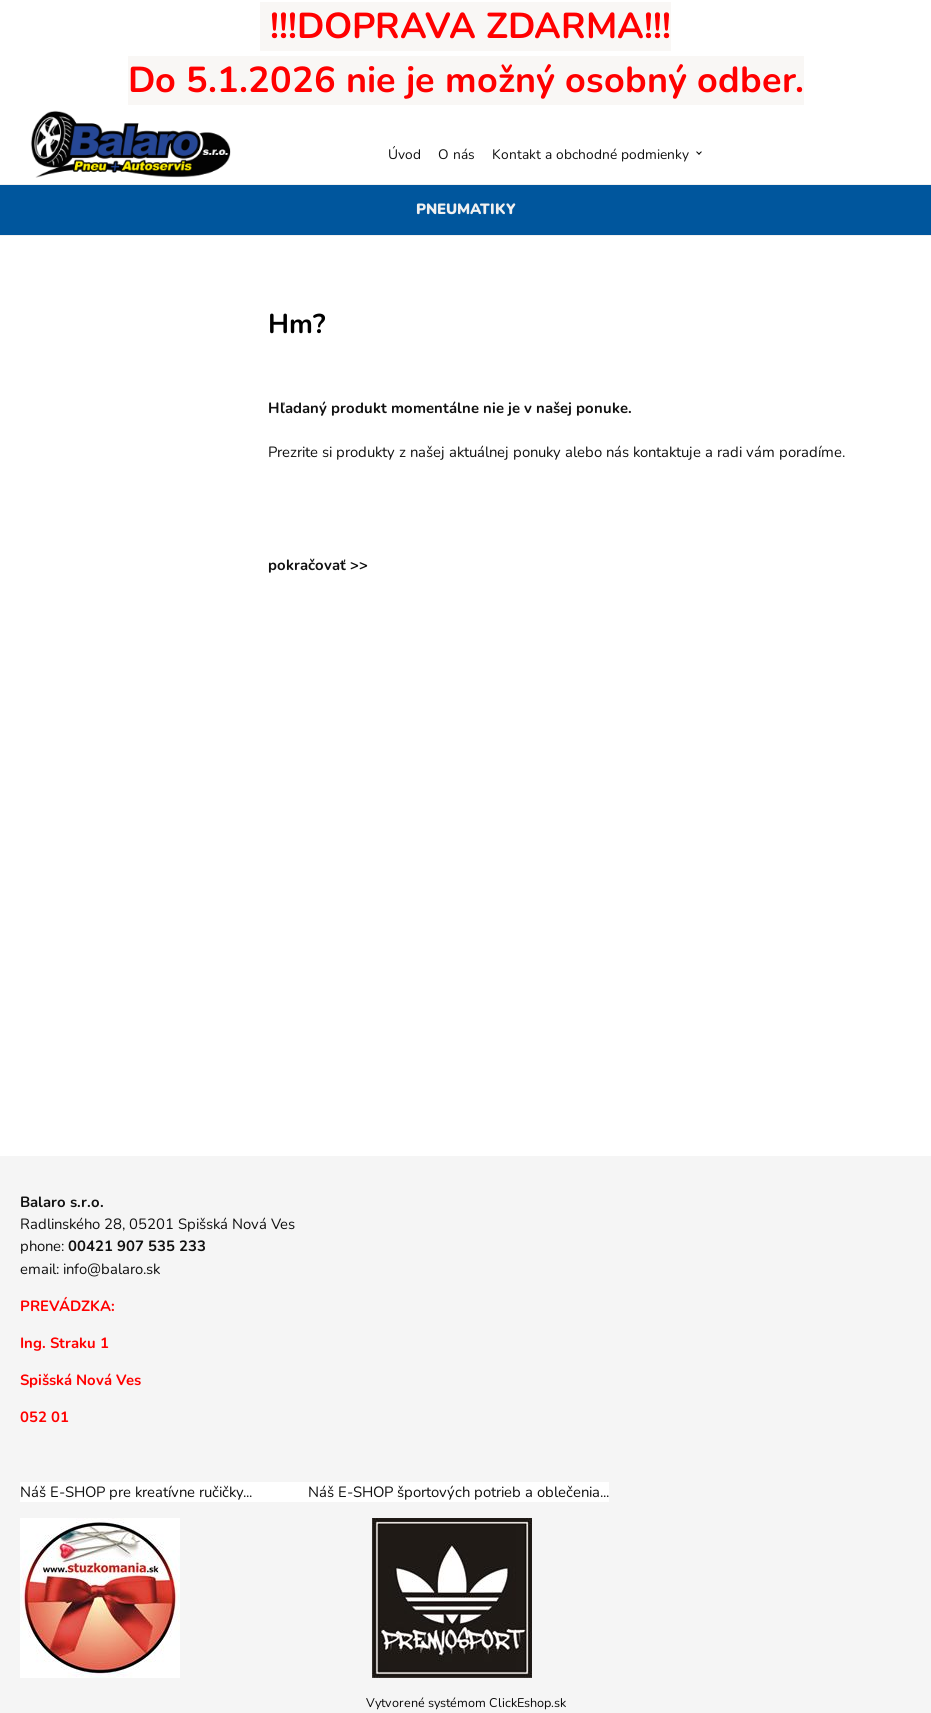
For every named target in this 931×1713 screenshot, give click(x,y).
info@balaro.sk (111, 1269)
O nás (456, 154)
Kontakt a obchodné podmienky (590, 154)
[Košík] (889, 154)
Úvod (404, 154)
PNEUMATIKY (466, 209)
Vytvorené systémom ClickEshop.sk (466, 1702)
